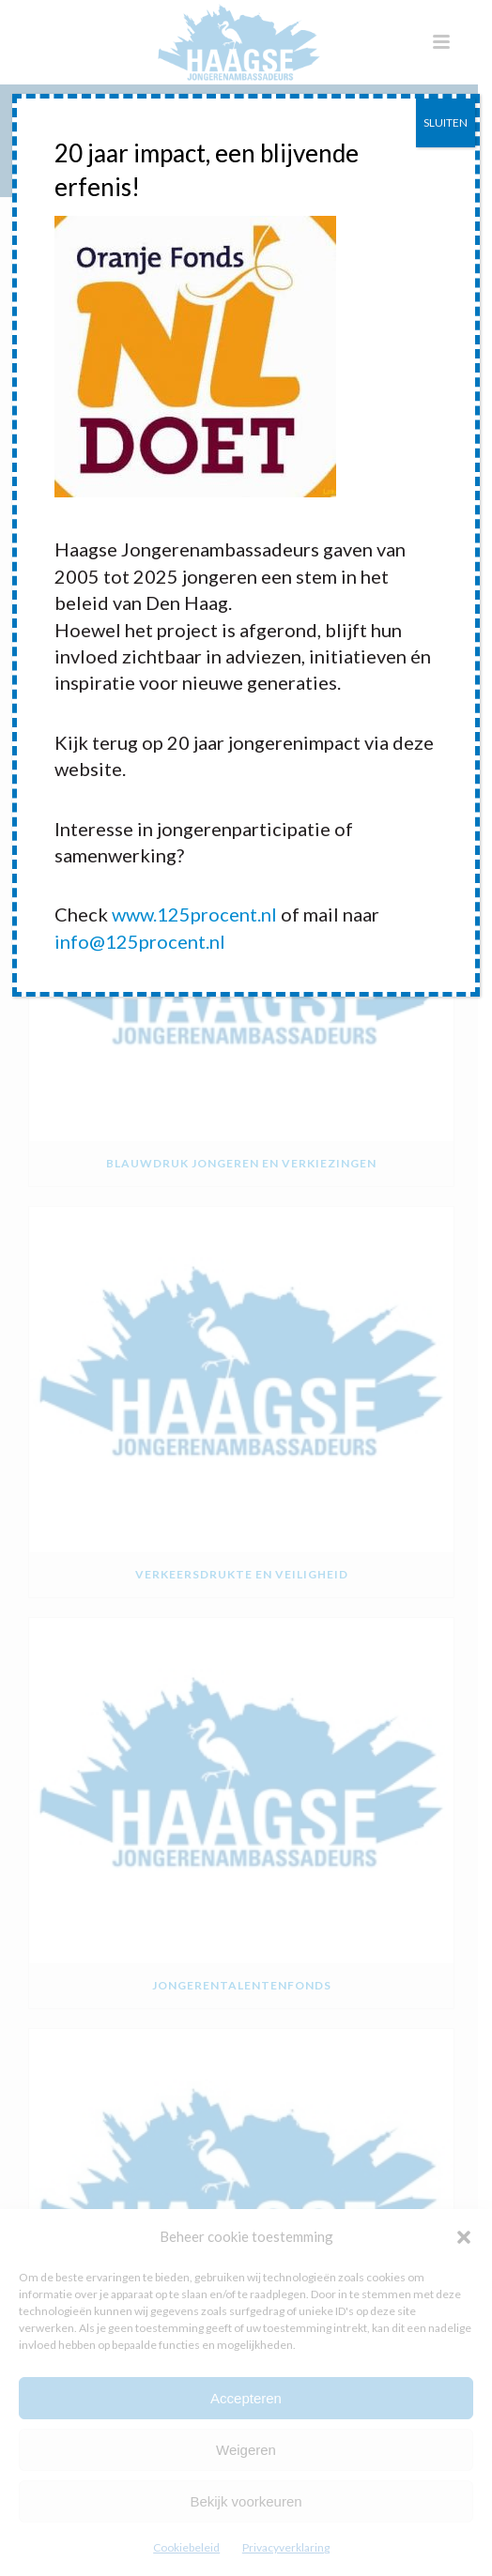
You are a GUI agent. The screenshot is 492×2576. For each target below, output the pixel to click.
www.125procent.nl (194, 914)
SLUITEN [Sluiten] (445, 122)
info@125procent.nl (139, 941)
